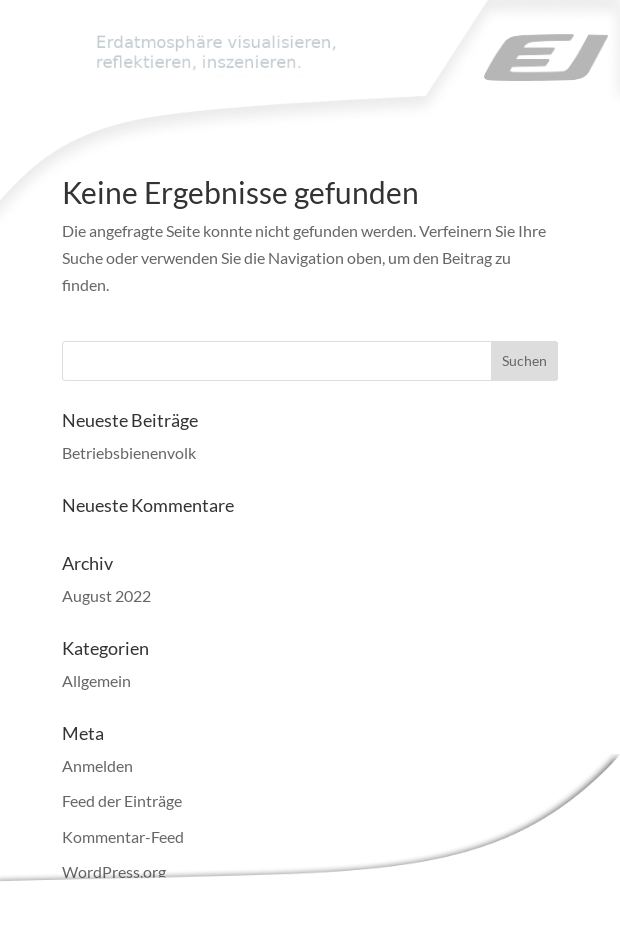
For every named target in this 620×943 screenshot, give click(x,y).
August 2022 (106, 595)
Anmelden (97, 765)
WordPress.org (114, 871)
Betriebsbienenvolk (129, 452)
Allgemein (96, 680)
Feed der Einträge (122, 800)
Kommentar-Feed (123, 836)
